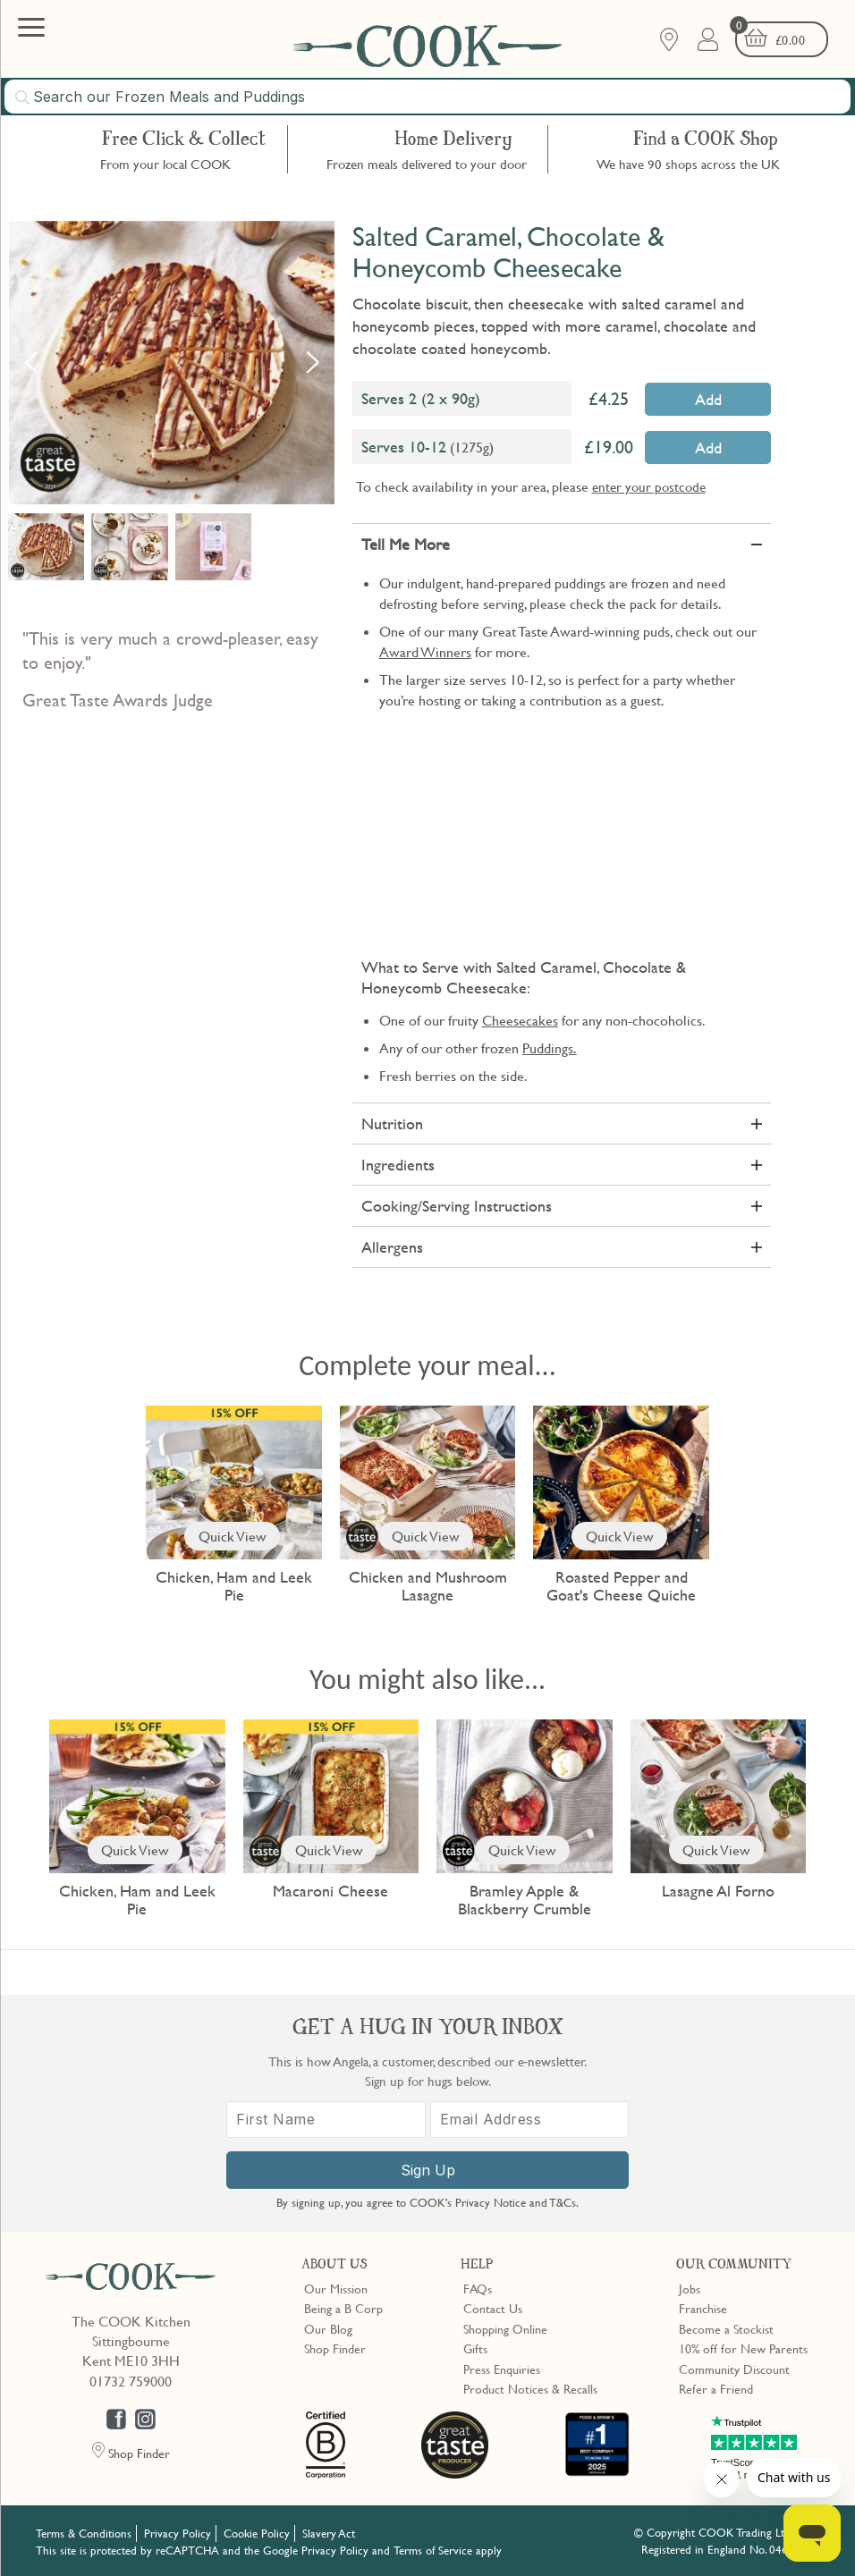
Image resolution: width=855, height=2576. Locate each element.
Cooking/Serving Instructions (456, 1205)
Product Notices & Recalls (530, 2388)
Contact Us (492, 2308)
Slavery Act (328, 2533)
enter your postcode (649, 486)
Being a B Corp (343, 2308)
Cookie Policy (257, 2533)
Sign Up (428, 2170)
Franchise (703, 2308)
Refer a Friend (716, 2388)
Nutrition (392, 1123)
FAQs (477, 2288)
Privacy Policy (177, 2533)
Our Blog (328, 2328)
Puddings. (549, 1048)
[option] (171, 363)
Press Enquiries (501, 2369)
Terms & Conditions (83, 2533)
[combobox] (427, 96)
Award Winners (425, 652)
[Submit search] (23, 97)
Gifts (475, 2348)
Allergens (392, 1246)
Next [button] (312, 362)
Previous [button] (31, 362)
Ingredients (398, 1164)
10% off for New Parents (743, 2348)
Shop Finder (335, 2348)
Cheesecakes (520, 1020)
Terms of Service (433, 2550)
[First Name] (326, 2119)
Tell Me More (405, 544)
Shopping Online (505, 2328)
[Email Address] (530, 2119)
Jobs (689, 2288)
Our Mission (336, 2288)
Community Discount (734, 2369)
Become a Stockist (726, 2328)
